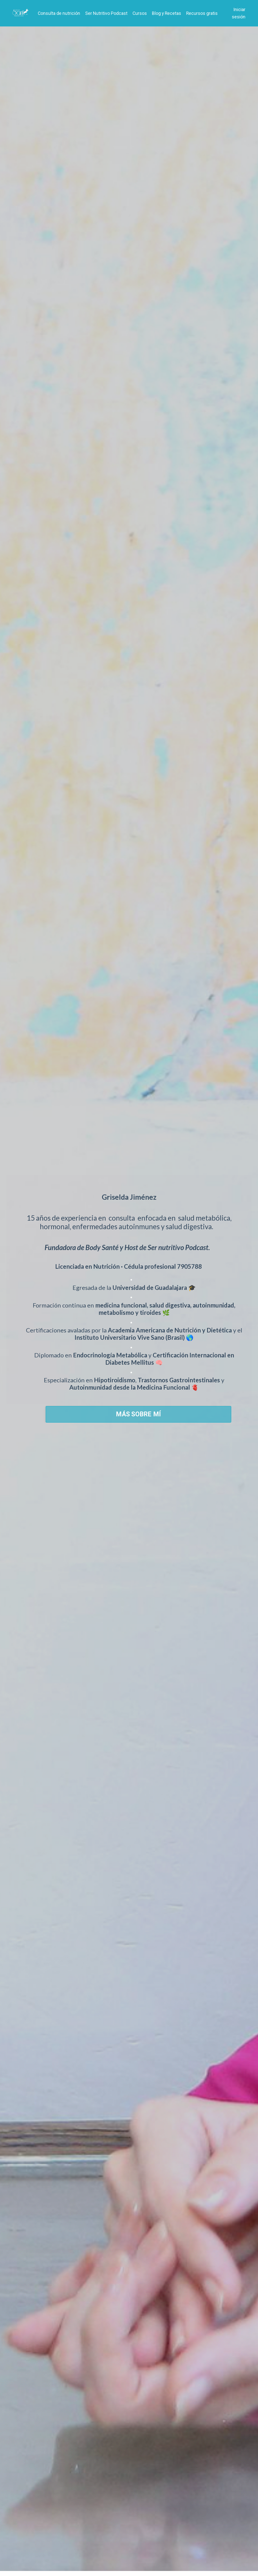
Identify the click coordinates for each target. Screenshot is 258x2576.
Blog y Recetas (167, 12)
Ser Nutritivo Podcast (106, 12)
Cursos (139, 12)
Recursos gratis (202, 12)
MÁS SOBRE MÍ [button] (143, 1413)
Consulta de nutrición (58, 12)
